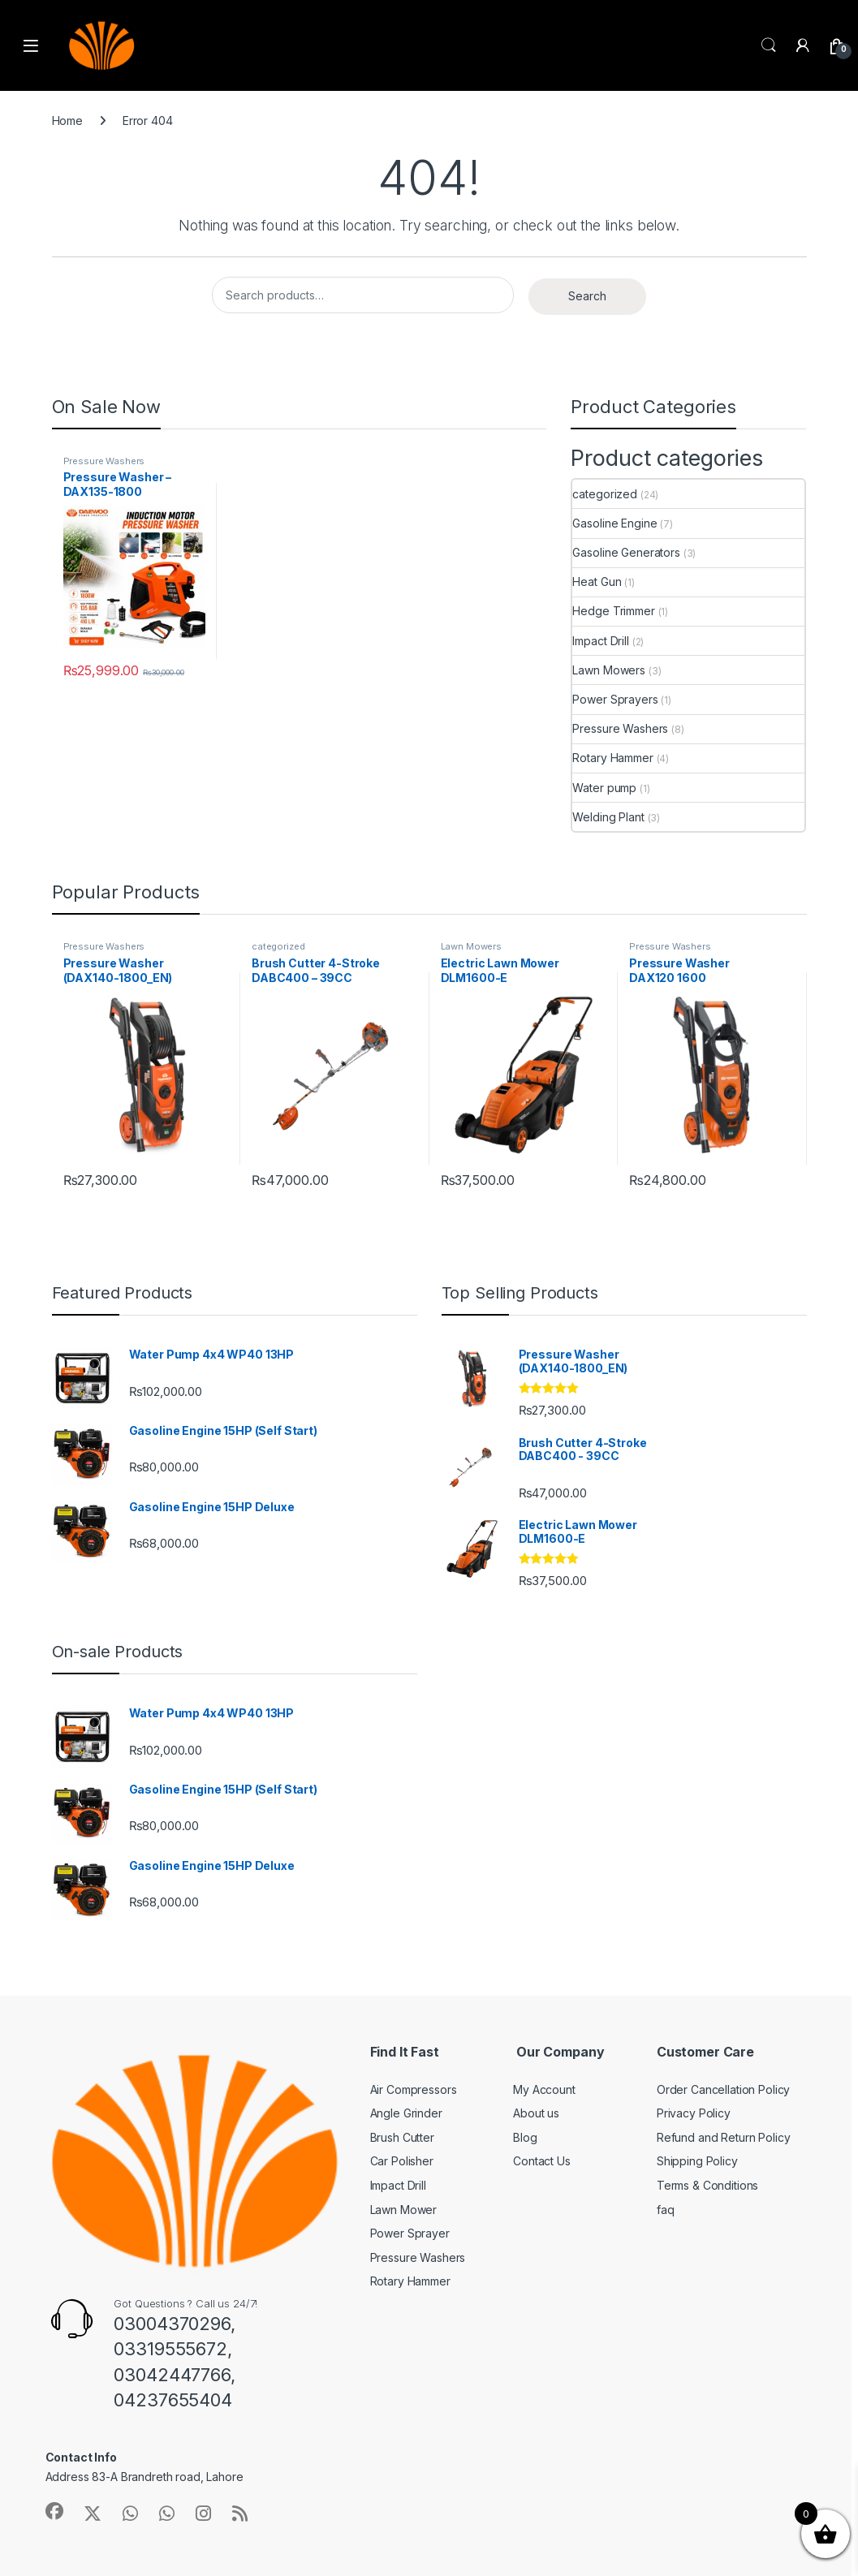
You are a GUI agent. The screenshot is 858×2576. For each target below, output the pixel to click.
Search (769, 45)
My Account (544, 2089)
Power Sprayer (410, 2233)
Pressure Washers (104, 461)
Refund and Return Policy (724, 2137)
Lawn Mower (404, 2209)
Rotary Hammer (612, 758)
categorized (604, 494)
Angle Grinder (406, 2113)
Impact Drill (600, 641)
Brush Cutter (402, 2137)
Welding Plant (608, 817)
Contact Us (542, 2161)
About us (536, 2113)
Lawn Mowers (608, 670)
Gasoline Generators (625, 552)
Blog (525, 2137)
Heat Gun (596, 581)
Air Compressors (413, 2089)
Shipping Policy (697, 2161)
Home (67, 120)
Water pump (604, 788)
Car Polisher (401, 2161)
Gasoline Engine (614, 523)
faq (666, 2209)
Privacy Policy (694, 2113)
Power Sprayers (615, 699)
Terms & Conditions (707, 2185)
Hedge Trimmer (613, 611)
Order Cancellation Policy (724, 2089)
